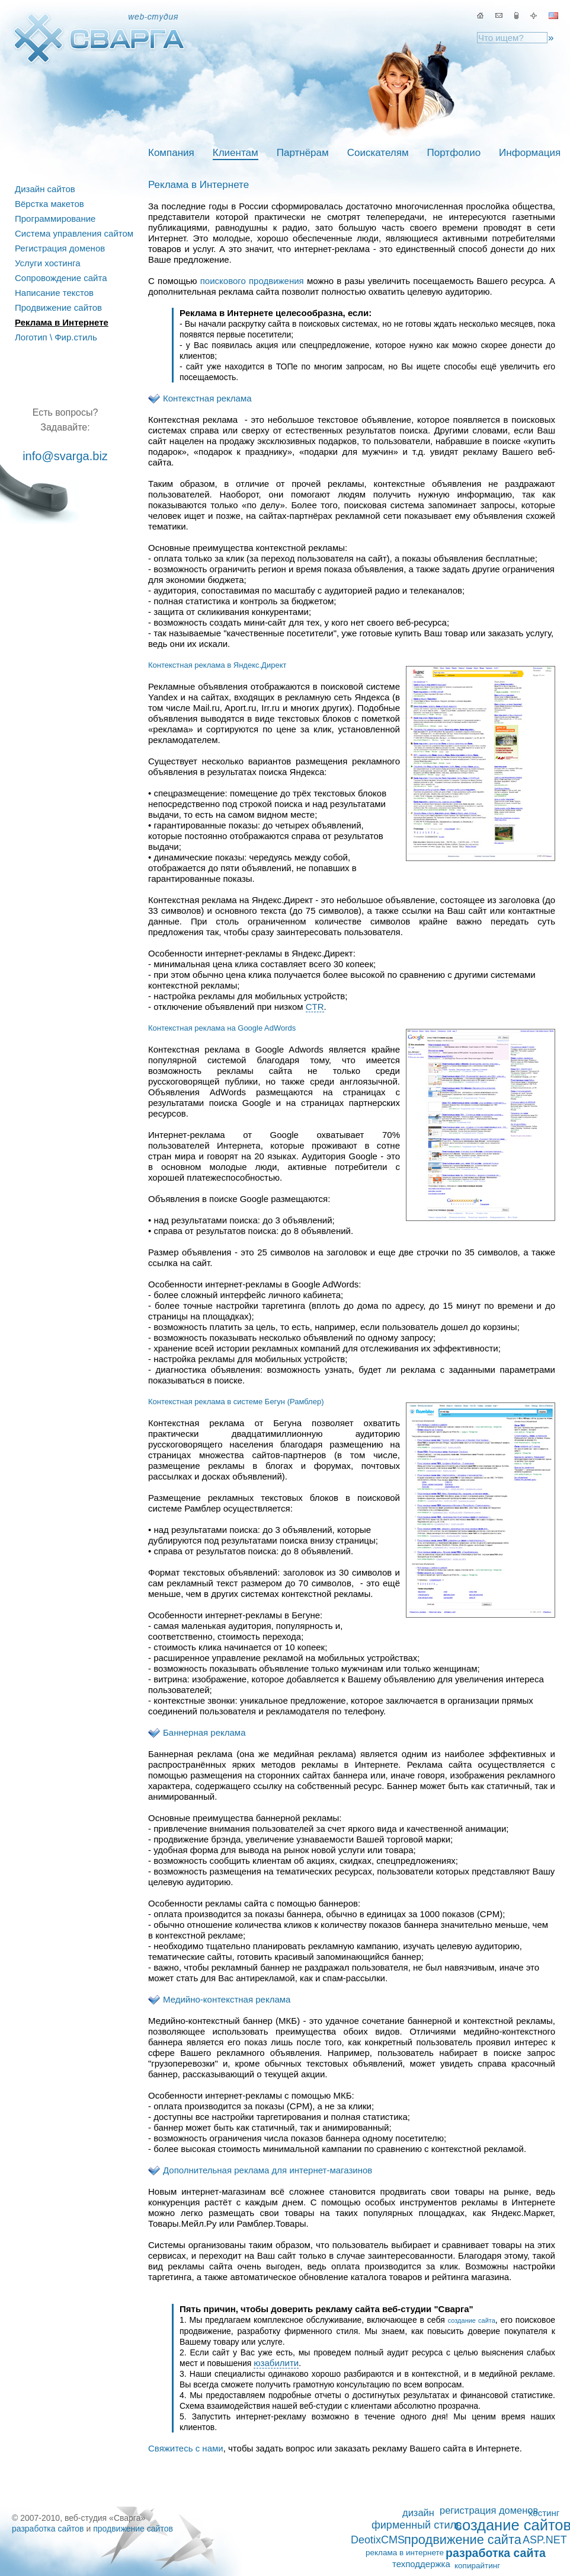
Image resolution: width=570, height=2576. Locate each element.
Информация (530, 152)
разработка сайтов (48, 2528)
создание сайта (471, 2320)
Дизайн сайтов (45, 189)
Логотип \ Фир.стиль (56, 337)
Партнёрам (303, 152)
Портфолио (454, 152)
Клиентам (235, 152)
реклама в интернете (405, 2552)
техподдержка (421, 2564)
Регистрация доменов (60, 248)
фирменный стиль (417, 2525)
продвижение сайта (462, 2539)
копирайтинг (477, 2565)
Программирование (55, 218)
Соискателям (378, 152)
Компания (171, 152)
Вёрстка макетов (49, 204)
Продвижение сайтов (58, 307)
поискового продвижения (252, 281)
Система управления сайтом (74, 233)
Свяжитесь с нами (185, 2448)
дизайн (418, 2512)
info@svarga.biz (65, 456)
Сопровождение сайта (61, 278)
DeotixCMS (378, 2539)
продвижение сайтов (133, 2528)
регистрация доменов (489, 2510)
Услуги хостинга (48, 263)
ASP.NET (545, 2539)
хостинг (544, 2513)
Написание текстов (54, 293)
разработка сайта (496, 2553)
